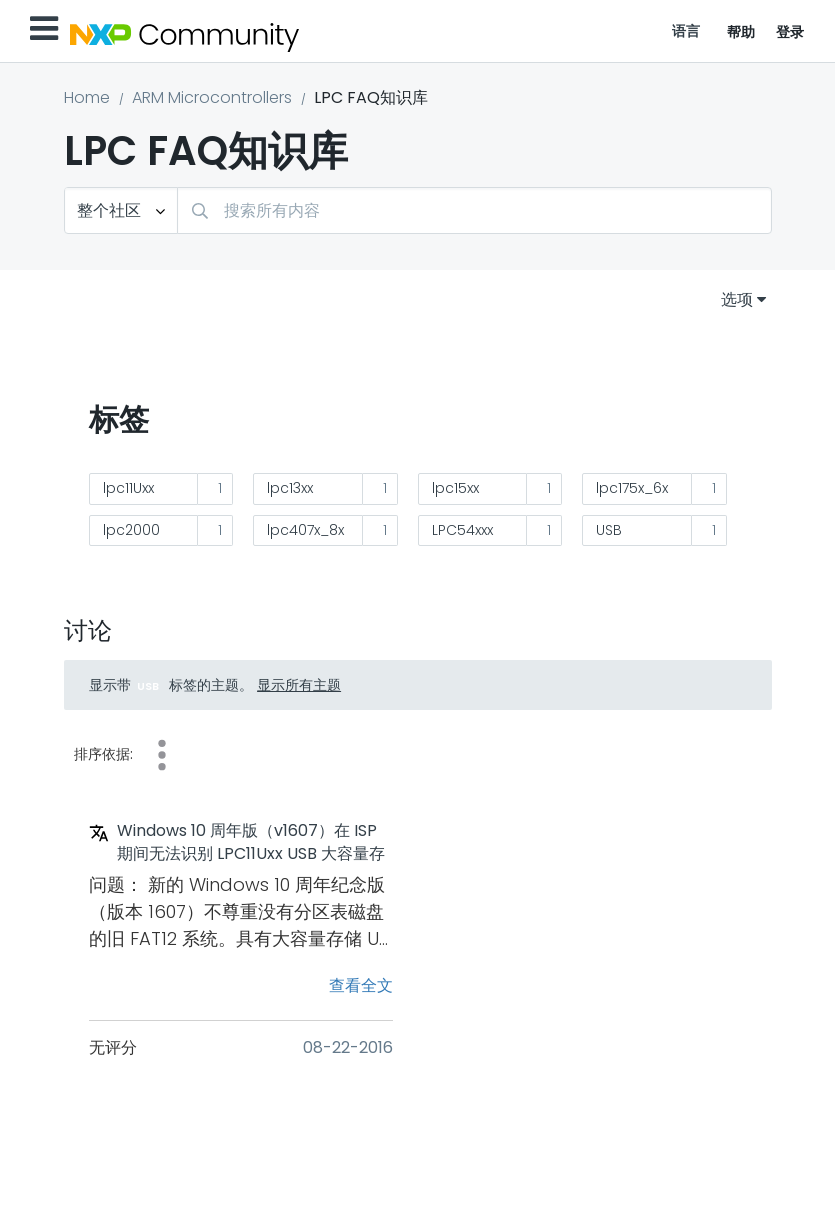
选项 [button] (737, 299)
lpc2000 (131, 530)
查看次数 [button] (162, 755)
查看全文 (361, 985)
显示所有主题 (299, 685)
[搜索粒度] (121, 210)
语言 (686, 31)
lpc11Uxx (128, 488)
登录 (790, 32)
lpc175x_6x (632, 488)
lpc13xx (290, 488)
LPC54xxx (462, 530)
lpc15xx (455, 488)
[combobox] (474, 210)
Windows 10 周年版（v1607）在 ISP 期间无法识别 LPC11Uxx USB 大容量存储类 (251, 843)
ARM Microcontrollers (212, 97)
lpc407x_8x (305, 530)
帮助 (741, 32)
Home (87, 97)
